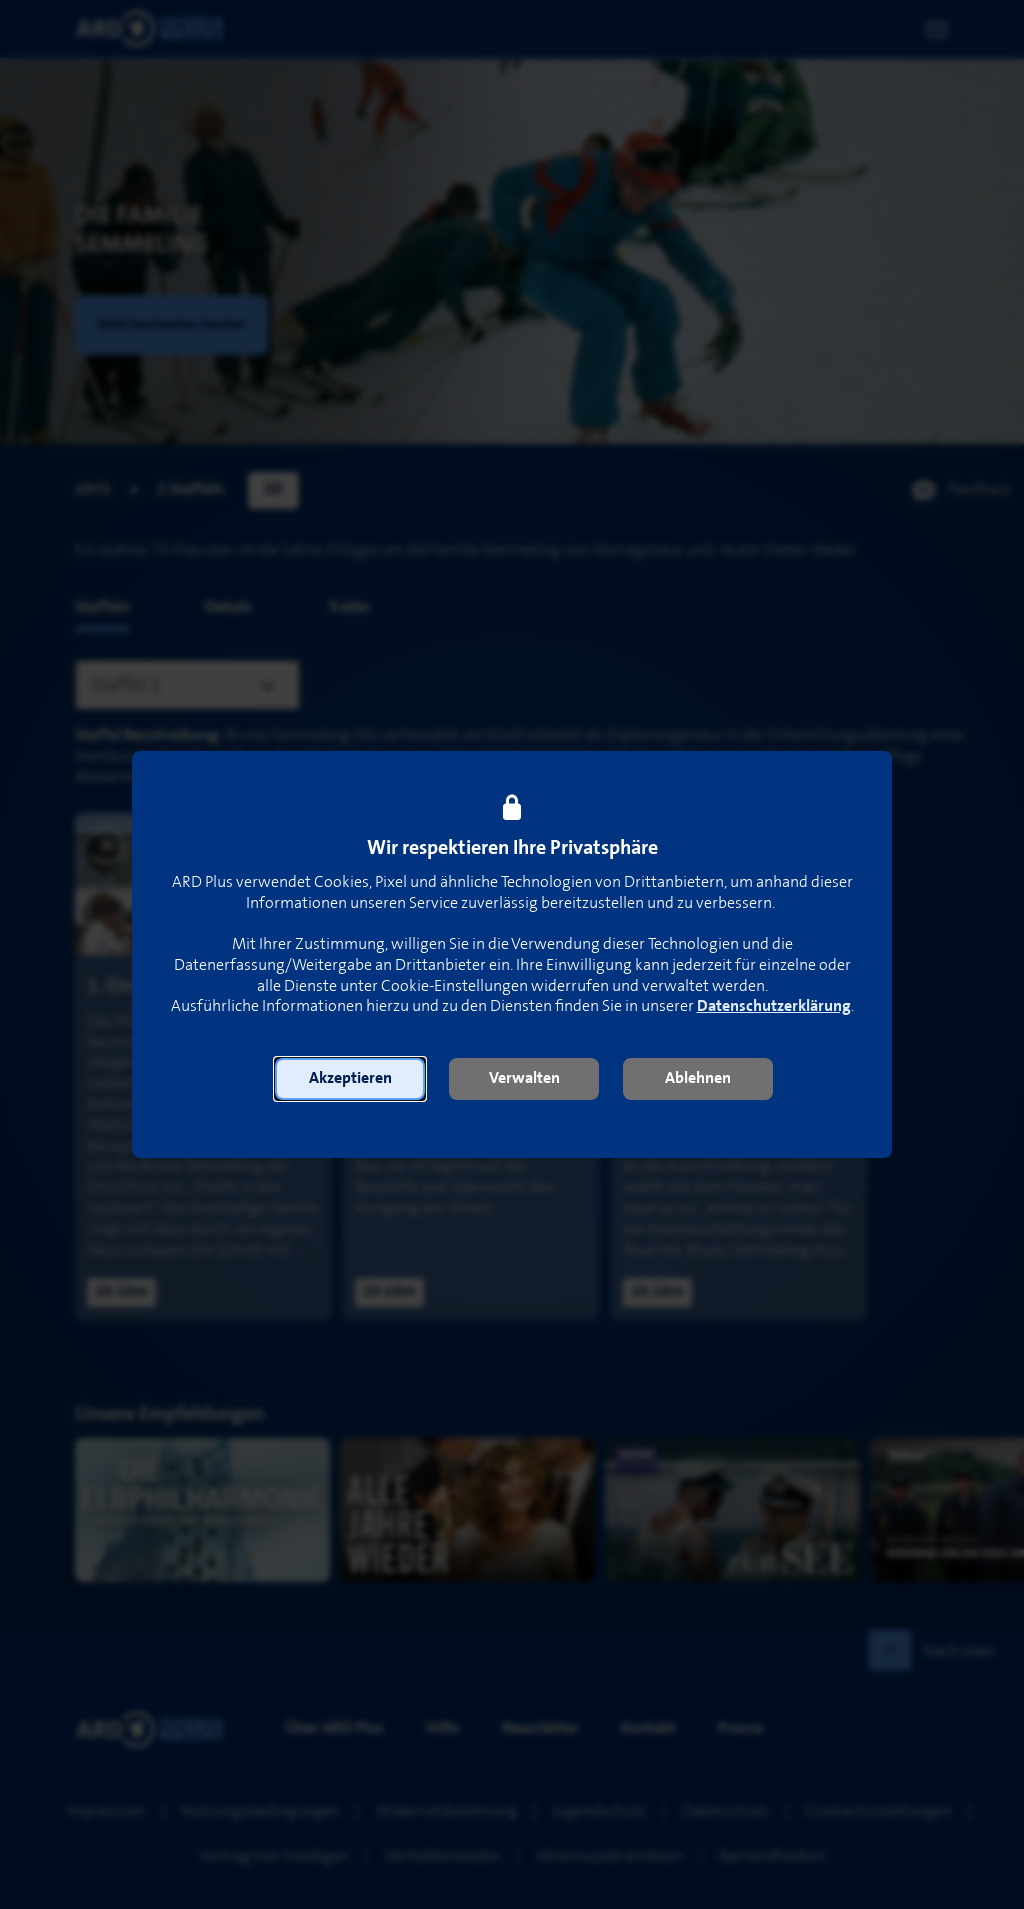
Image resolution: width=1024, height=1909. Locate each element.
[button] (350, 1079)
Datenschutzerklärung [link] (774, 1006)
